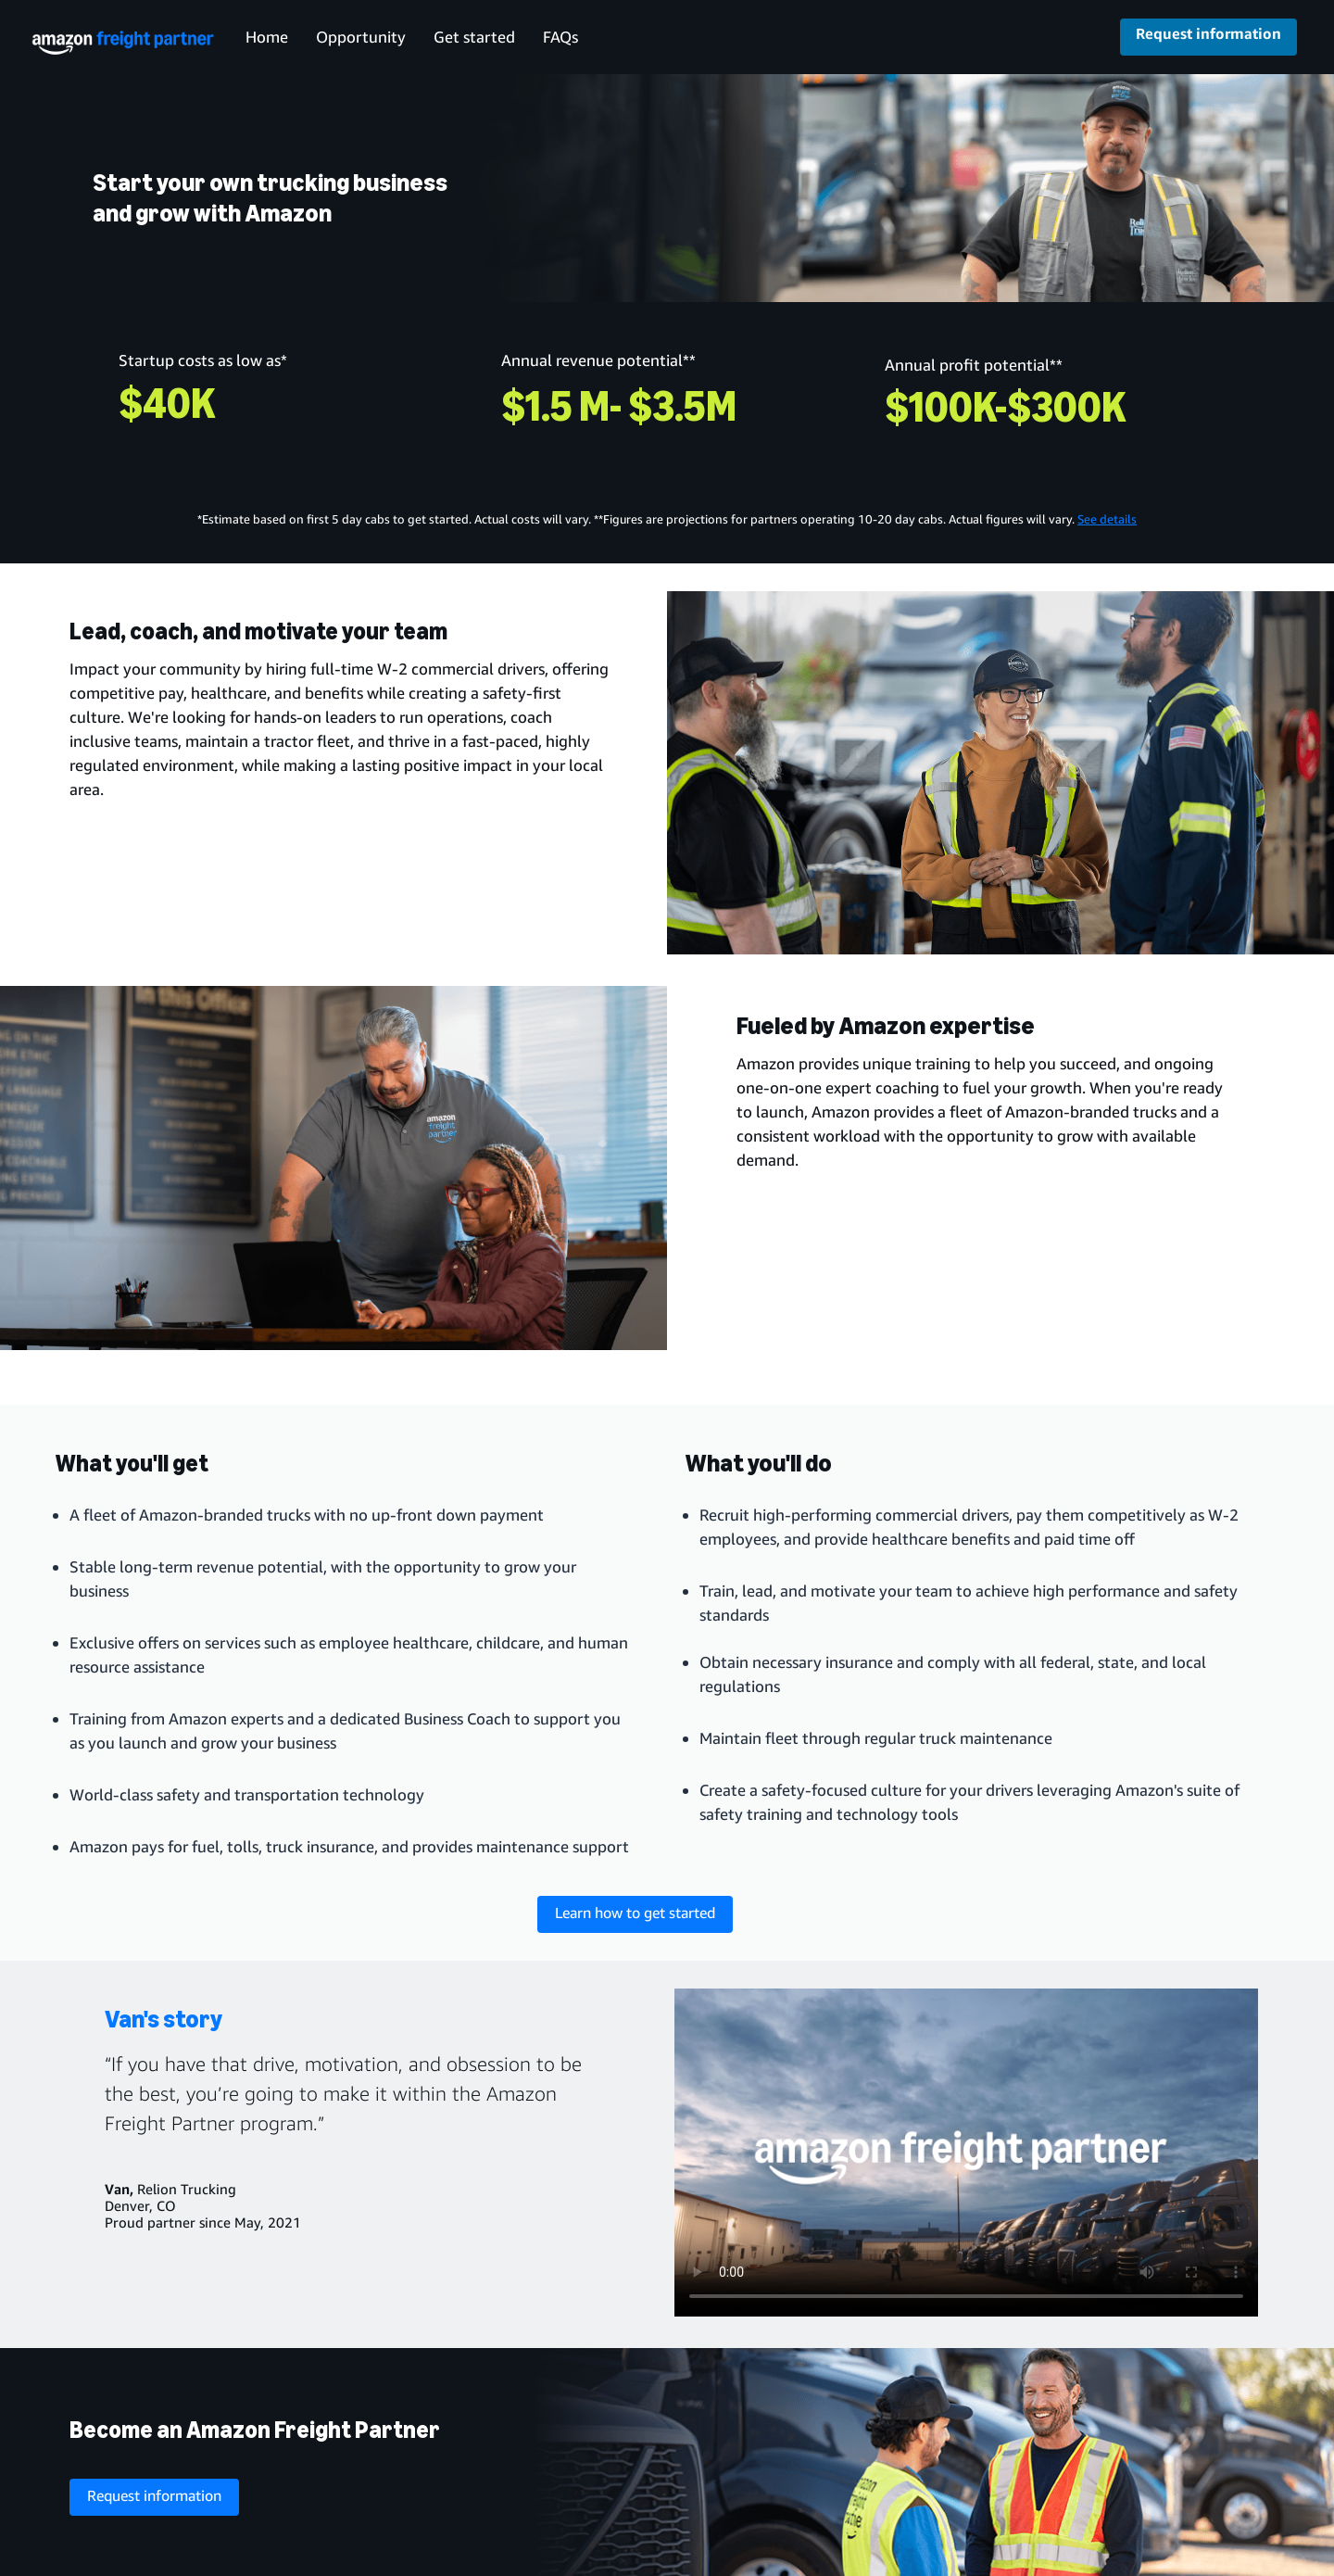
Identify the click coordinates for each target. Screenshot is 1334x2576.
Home (266, 36)
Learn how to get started (635, 1912)
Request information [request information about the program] (154, 2495)
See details (1107, 518)
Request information (1208, 33)
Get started (474, 36)
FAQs (560, 36)
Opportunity (361, 36)
